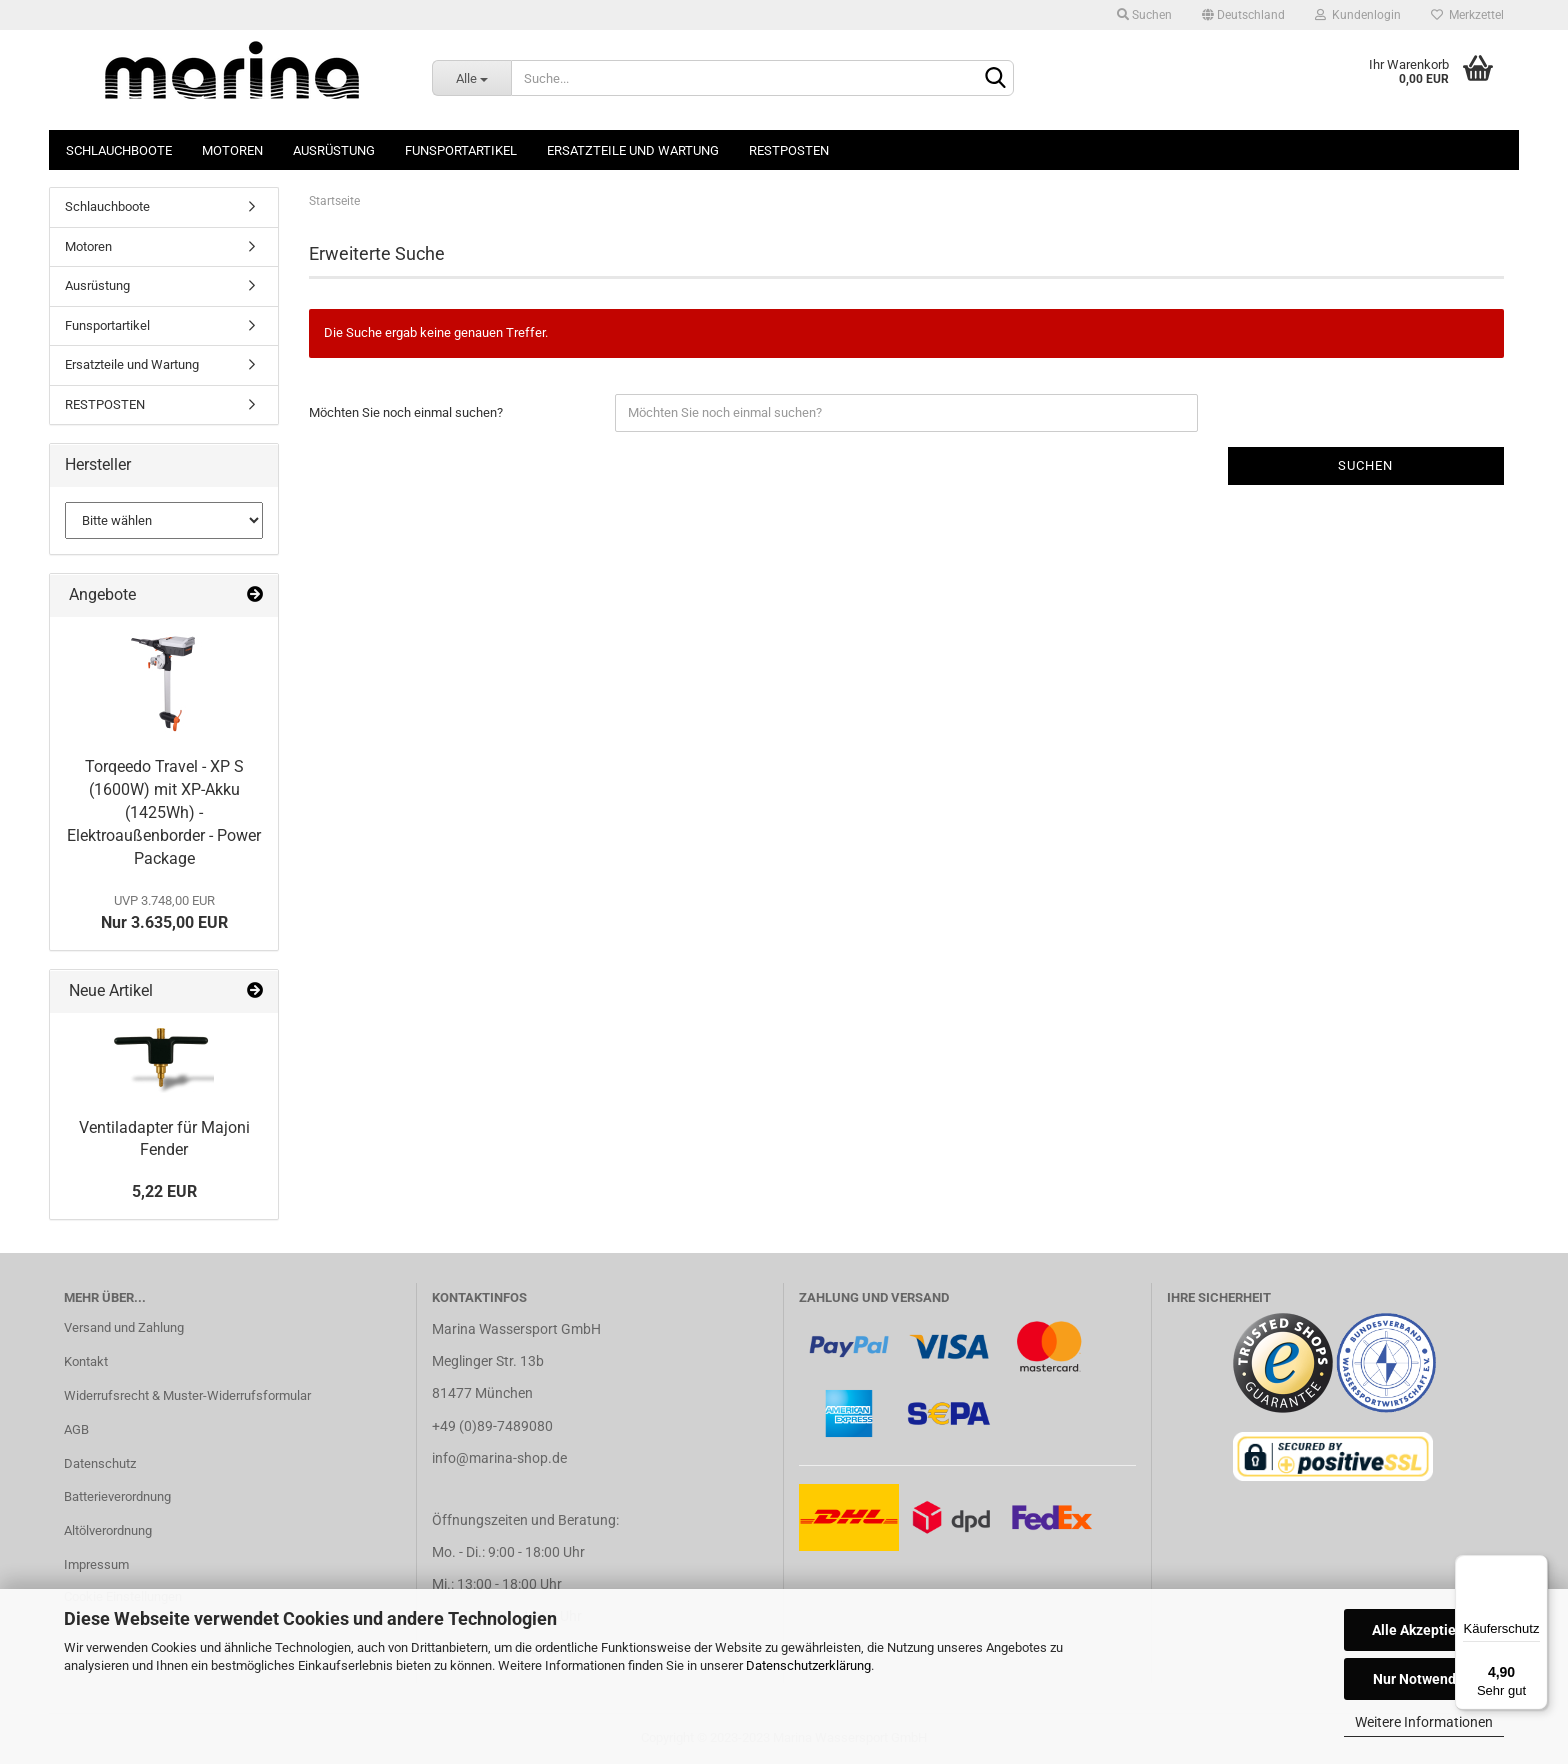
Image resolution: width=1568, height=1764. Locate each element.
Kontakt (86, 1361)
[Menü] (1536, 1567)
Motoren (232, 150)
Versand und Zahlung (124, 1327)
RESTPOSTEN (789, 150)
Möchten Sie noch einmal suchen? (406, 412)
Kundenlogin (1358, 15)
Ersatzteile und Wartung (633, 150)
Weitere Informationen (1424, 1722)
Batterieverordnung (117, 1496)
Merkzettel (1467, 15)
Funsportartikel (461, 150)
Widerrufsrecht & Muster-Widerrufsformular (187, 1395)
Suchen (1144, 15)
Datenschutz (100, 1463)
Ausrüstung (334, 150)
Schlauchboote (119, 150)
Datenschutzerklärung (808, 1665)
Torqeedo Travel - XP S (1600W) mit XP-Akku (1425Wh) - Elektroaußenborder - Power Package (164, 812)
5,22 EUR (164, 1191)
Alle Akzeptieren (1424, 1630)
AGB (76, 1429)
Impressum (96, 1564)
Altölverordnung (108, 1530)
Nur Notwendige (1424, 1679)
